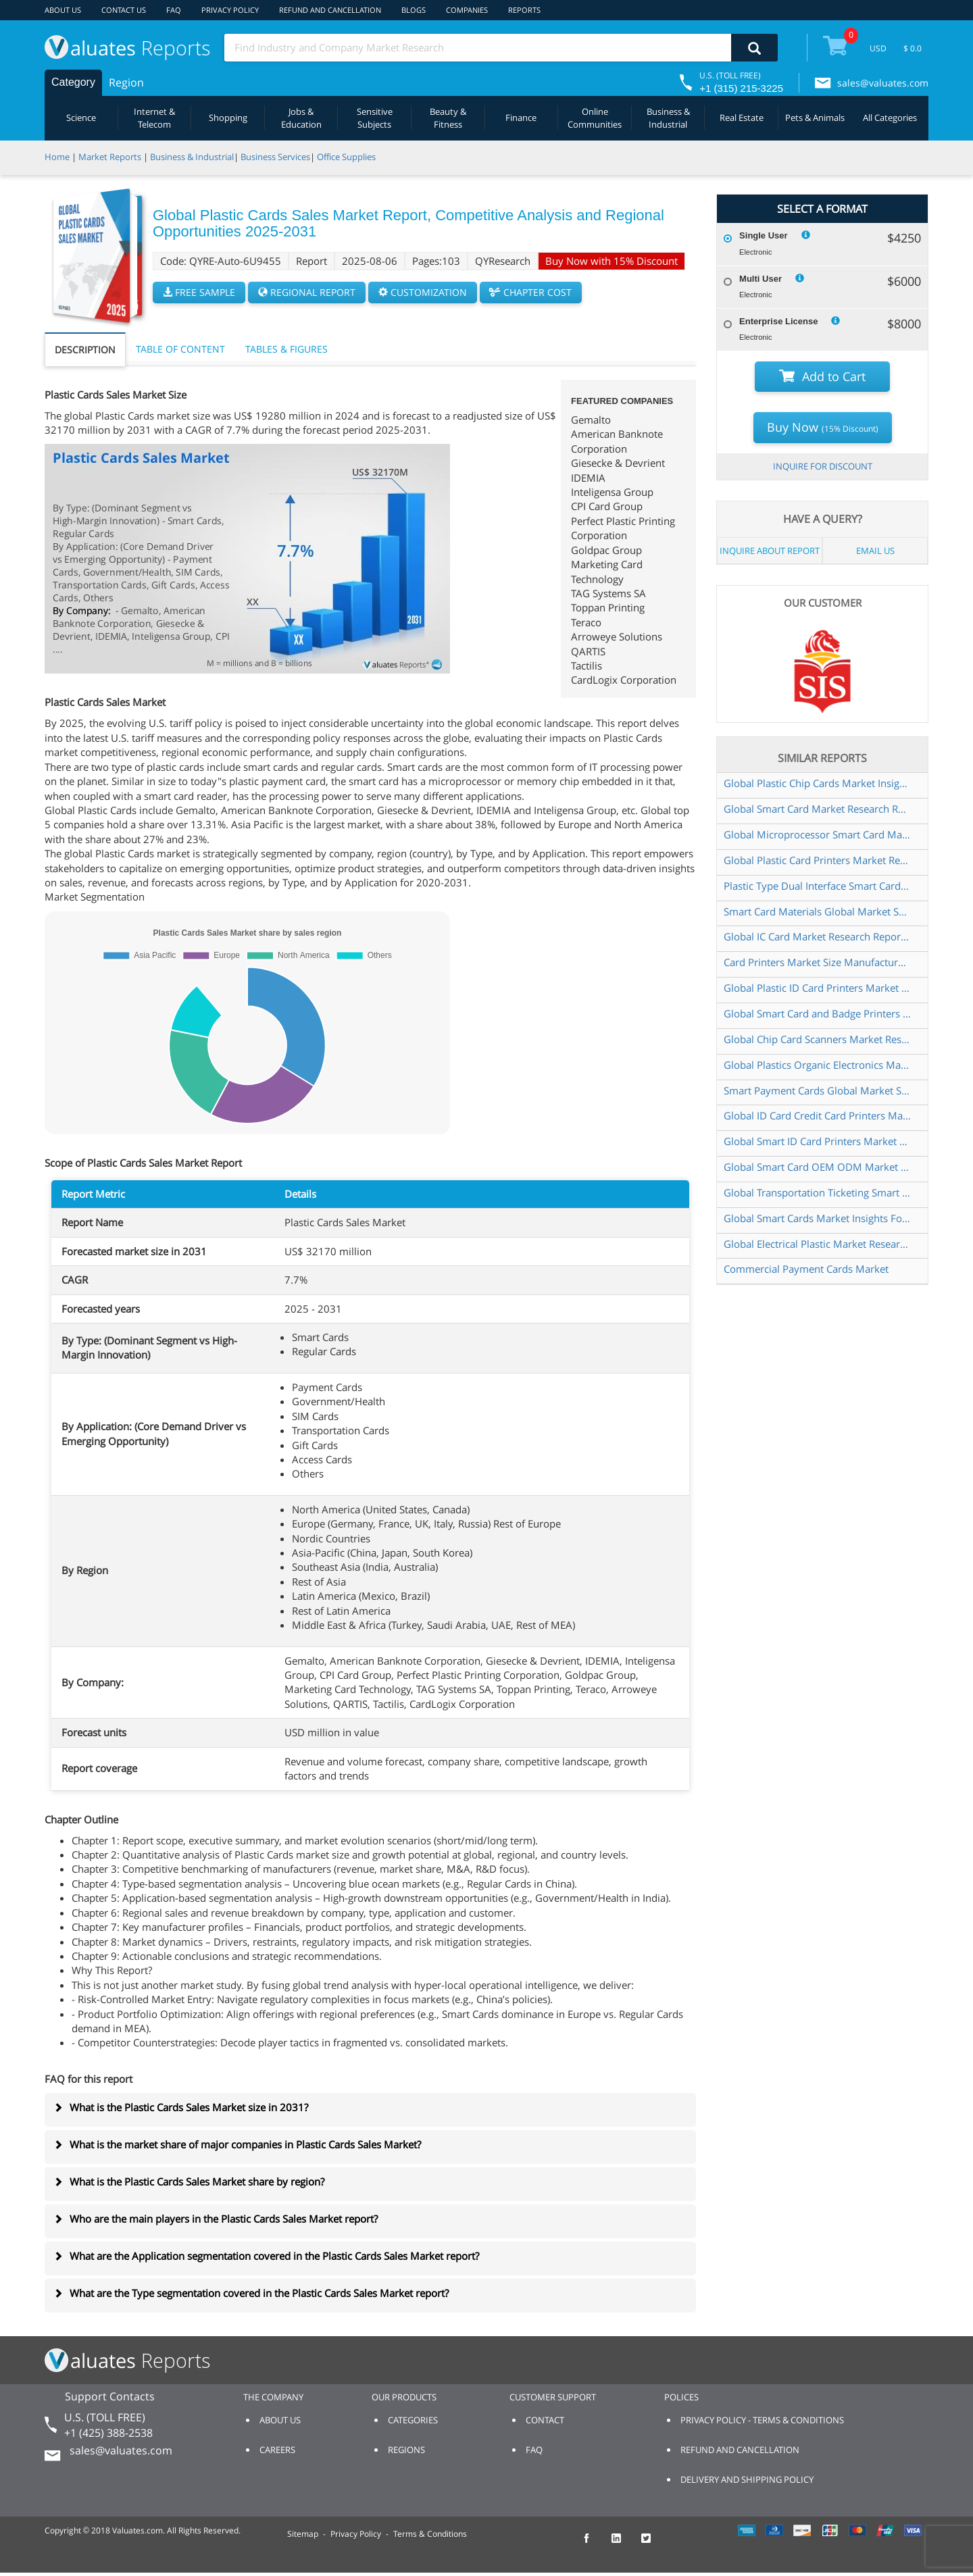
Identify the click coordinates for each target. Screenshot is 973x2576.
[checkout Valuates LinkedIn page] (624, 2544)
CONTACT (545, 2420)
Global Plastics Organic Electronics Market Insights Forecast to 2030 (817, 1064)
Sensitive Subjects (375, 117)
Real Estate (742, 117)
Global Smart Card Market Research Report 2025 (817, 808)
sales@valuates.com (882, 82)
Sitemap (302, 2534)
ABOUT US (63, 10)
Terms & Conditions (430, 2534)
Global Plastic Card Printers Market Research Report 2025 (817, 860)
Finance (521, 117)
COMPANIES (467, 10)
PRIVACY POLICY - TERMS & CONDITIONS (762, 2420)
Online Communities (595, 117)
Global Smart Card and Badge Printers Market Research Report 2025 (817, 1013)
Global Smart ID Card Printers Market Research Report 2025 (817, 1141)
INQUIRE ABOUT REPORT (770, 551)
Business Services (275, 157)
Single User (763, 235)
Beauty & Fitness (448, 117)
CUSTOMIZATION (422, 292)
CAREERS (277, 2450)
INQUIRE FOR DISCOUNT (822, 466)
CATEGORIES (413, 2420)
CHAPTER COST (531, 292)
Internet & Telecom (154, 117)
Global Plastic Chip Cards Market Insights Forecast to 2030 (817, 783)
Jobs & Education (301, 117)
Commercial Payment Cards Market (806, 1269)
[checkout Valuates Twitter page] (653, 2544)
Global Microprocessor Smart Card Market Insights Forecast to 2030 (817, 834)
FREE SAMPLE (199, 292)
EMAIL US (875, 551)
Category (73, 82)
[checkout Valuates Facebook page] (594, 2544)
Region (126, 82)
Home (57, 157)
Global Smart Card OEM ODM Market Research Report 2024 (817, 1166)
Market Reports (109, 157)
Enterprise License (778, 321)
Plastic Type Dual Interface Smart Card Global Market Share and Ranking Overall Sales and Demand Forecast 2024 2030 (817, 885)
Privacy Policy (355, 2534)
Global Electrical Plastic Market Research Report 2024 (817, 1244)
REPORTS (524, 10)
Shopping (228, 117)
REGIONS (406, 2450)
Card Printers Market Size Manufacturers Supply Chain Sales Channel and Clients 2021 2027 (817, 962)
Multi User (760, 279)
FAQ (173, 10)
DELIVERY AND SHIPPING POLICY (747, 2479)
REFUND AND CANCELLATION (330, 10)
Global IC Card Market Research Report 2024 (817, 936)
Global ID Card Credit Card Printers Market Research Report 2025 (817, 1115)
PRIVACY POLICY (230, 10)
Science (81, 117)
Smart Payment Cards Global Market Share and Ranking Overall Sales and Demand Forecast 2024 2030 (817, 1090)
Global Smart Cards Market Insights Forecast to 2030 (817, 1218)
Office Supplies (346, 157)
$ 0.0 (912, 48)
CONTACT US (123, 10)
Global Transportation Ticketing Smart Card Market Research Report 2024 (817, 1192)
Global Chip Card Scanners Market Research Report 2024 (817, 1039)
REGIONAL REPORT (306, 292)
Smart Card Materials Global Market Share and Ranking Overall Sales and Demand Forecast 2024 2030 (817, 911)
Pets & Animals (815, 117)
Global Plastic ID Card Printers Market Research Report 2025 (817, 987)
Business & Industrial (668, 117)
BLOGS (413, 10)
